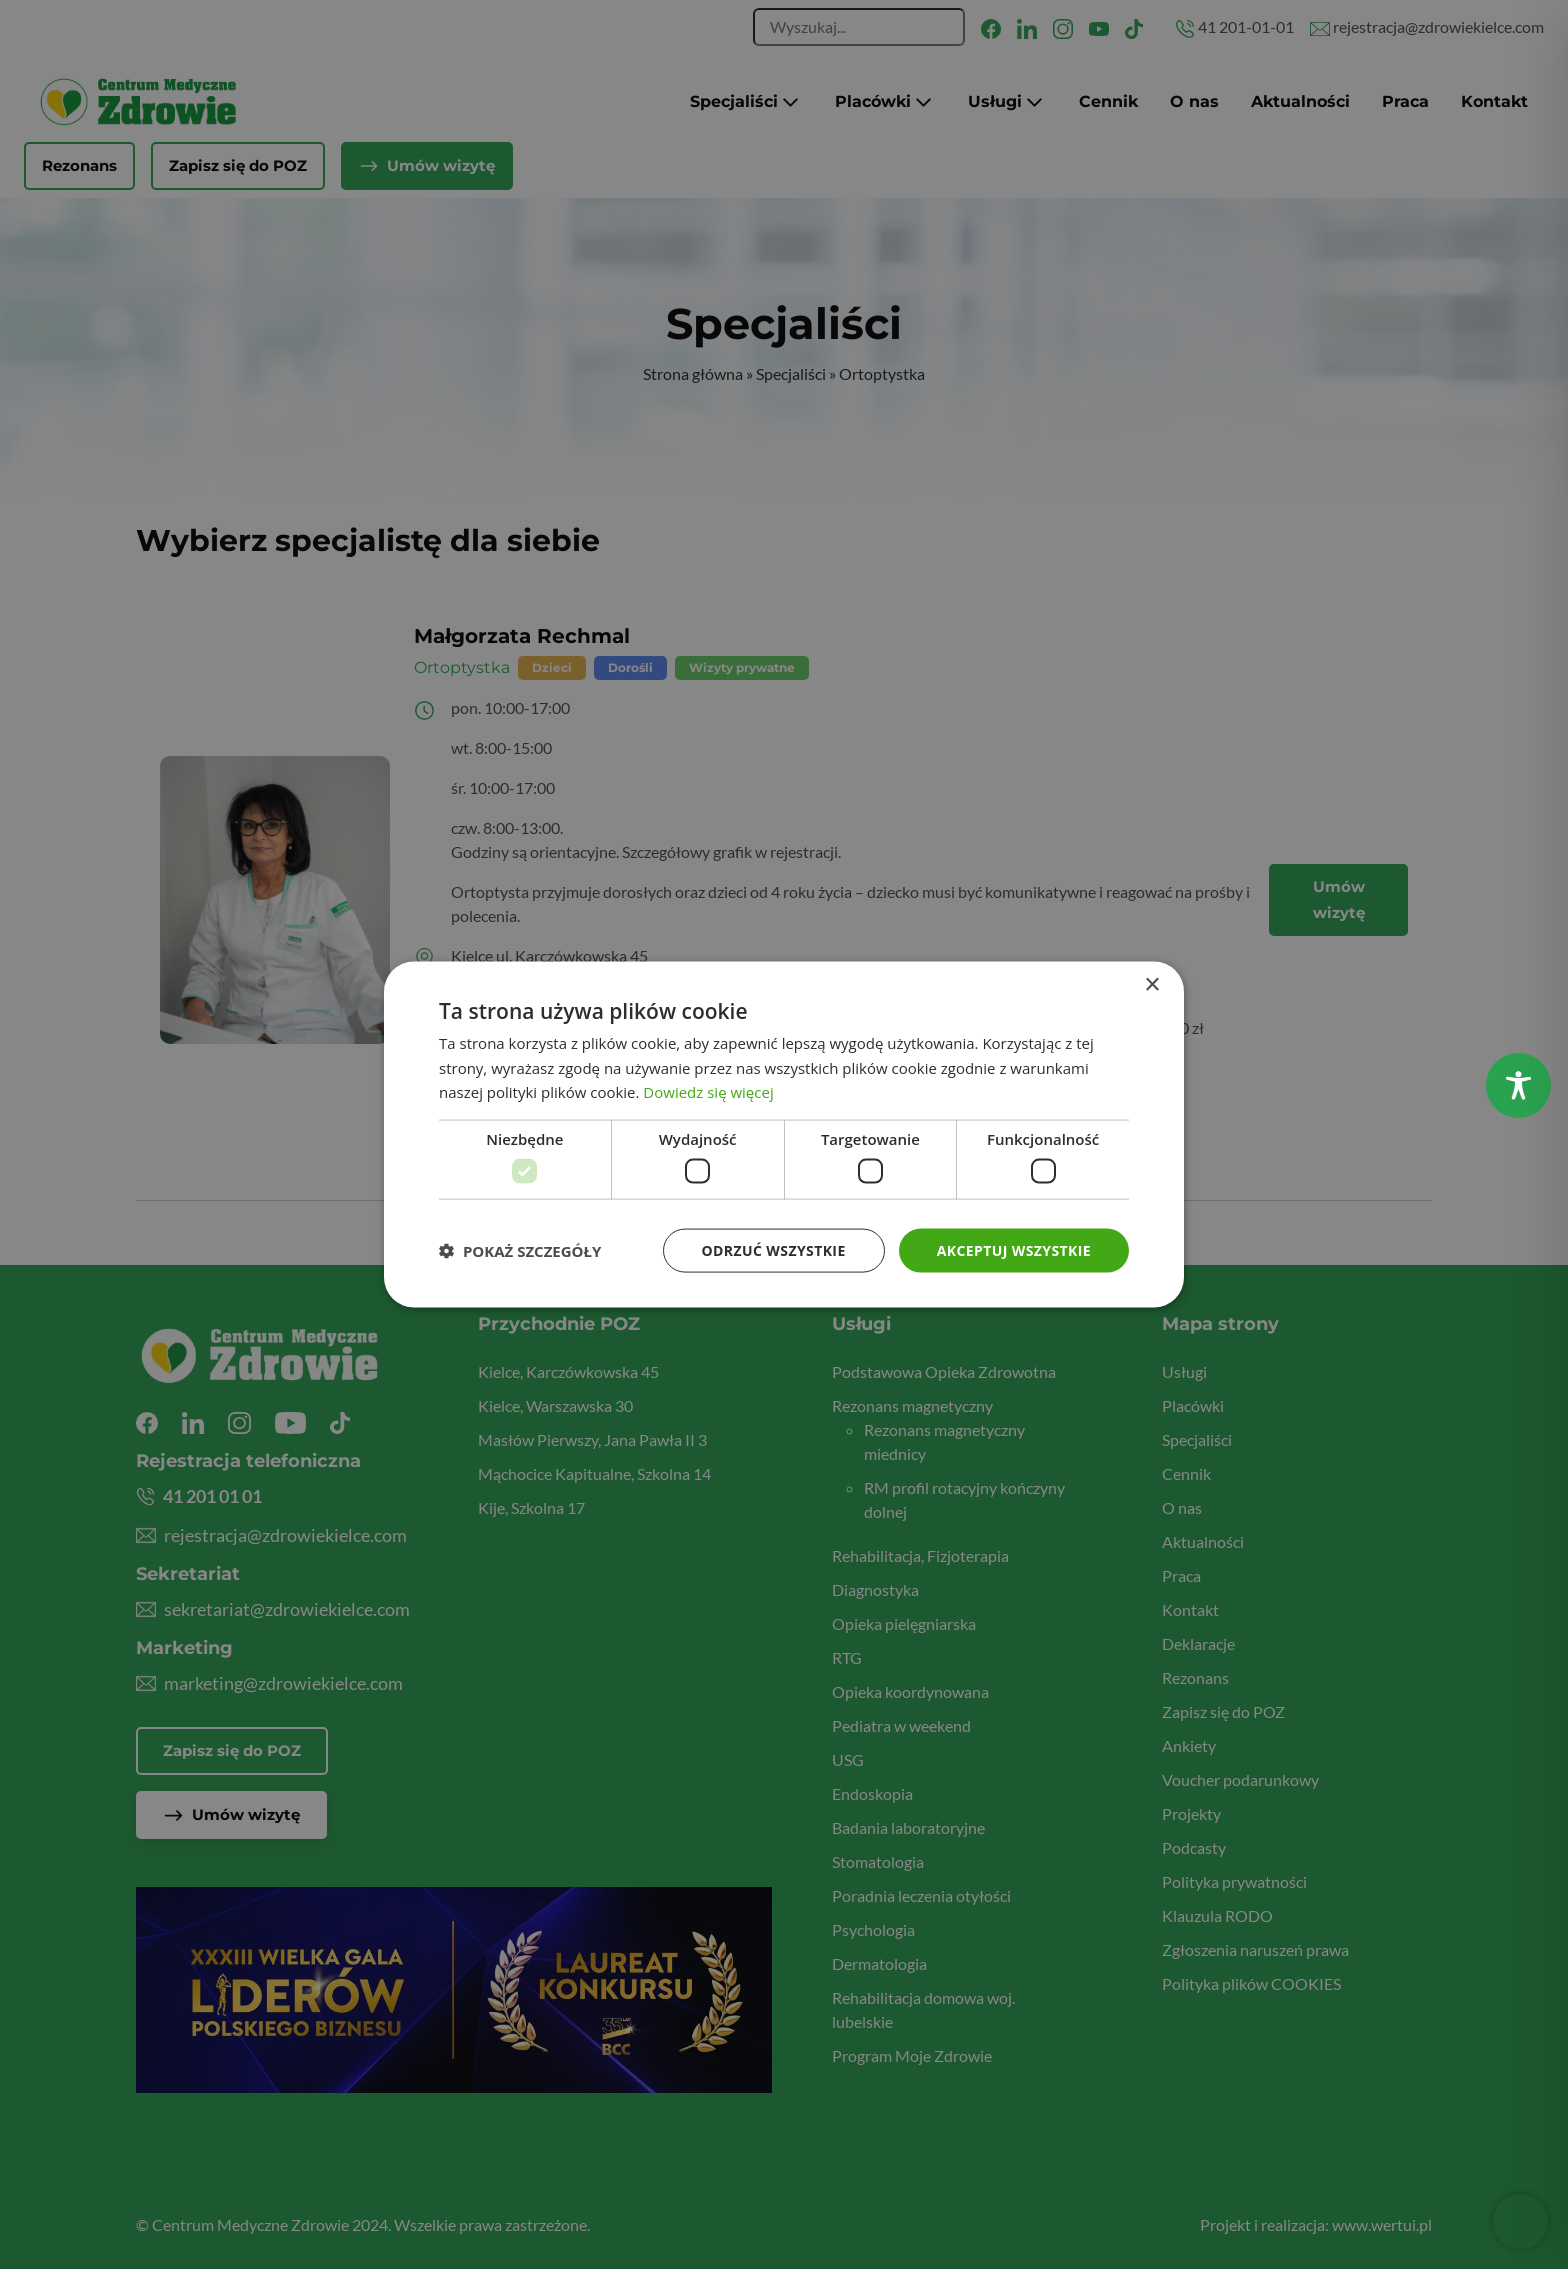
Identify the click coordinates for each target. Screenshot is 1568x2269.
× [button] (1151, 984)
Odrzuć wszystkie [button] (774, 1249)
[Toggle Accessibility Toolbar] (1518, 1085)
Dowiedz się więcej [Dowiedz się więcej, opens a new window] (708, 1092)
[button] (520, 1251)
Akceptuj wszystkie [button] (1014, 1249)
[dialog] (784, 1134)
